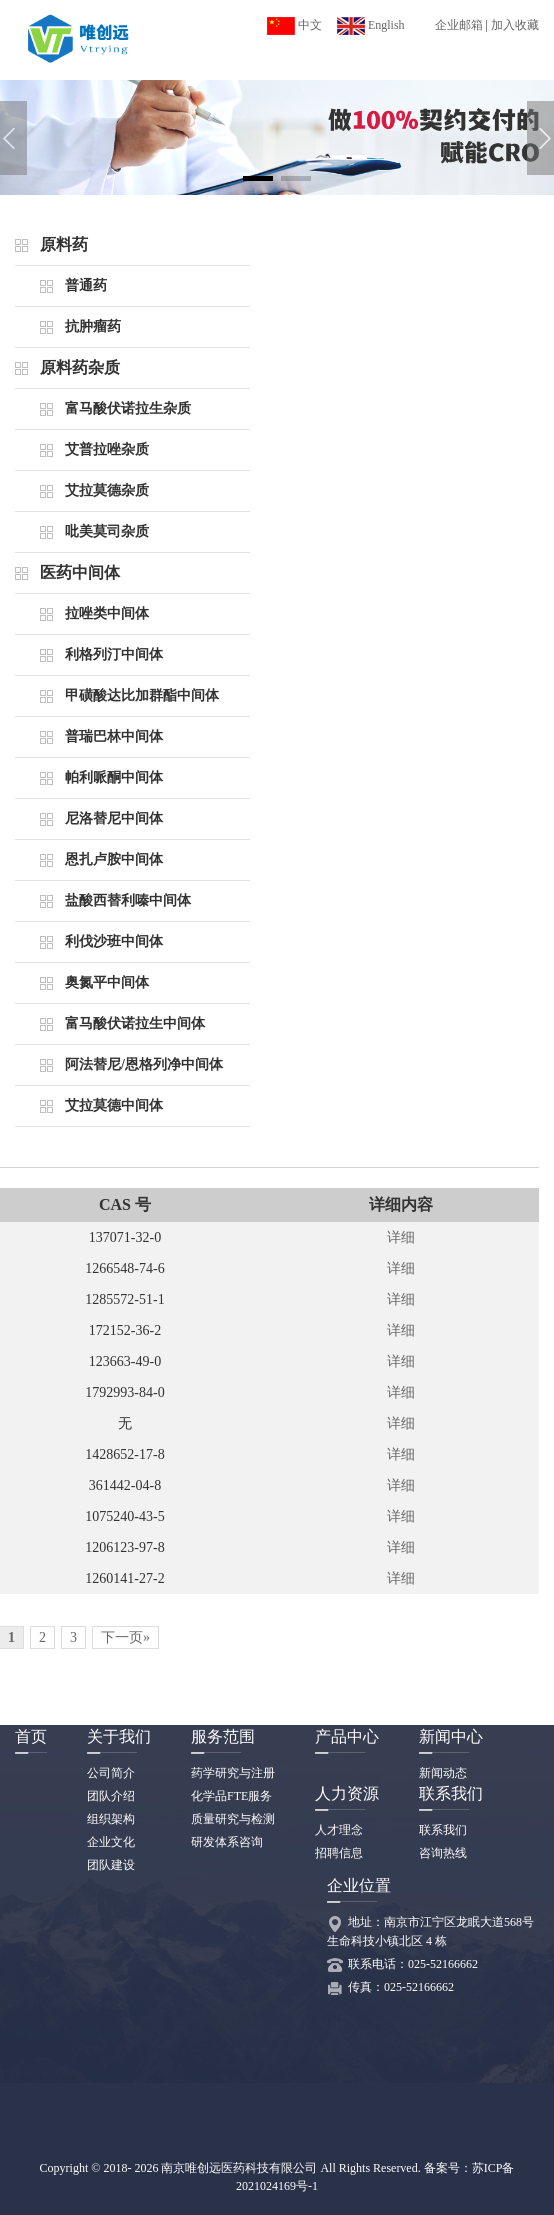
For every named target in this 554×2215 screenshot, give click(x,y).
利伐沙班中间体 (114, 941)
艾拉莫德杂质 (107, 490)
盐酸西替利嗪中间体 (128, 900)
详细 (401, 1237)
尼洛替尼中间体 (114, 818)
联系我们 (443, 1830)
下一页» (125, 1637)
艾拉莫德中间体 (114, 1105)
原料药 (64, 244)
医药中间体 (80, 572)
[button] (258, 178)
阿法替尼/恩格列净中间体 (144, 1064)
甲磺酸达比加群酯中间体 (142, 695)
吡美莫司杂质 (107, 531)
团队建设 (111, 1865)
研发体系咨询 (227, 1842)
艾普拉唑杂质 (107, 449)
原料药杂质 (80, 367)
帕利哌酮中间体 (114, 777)
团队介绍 (111, 1796)
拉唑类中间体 (107, 613)
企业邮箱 (459, 25)
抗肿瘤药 (93, 326)
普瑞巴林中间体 (114, 736)
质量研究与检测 (233, 1819)
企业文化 (111, 1842)
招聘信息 (339, 1853)
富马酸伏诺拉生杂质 (128, 408)
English (371, 25)
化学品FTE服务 (231, 1796)
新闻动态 (443, 1773)
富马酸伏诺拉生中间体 (135, 1023)
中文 (294, 25)
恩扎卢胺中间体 (114, 859)
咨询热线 (443, 1853)
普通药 (86, 285)
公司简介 (111, 1773)
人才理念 (339, 1830)
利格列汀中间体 (114, 654)
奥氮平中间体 (107, 982)
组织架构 (111, 1819)
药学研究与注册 (233, 1773)
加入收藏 (515, 25)
